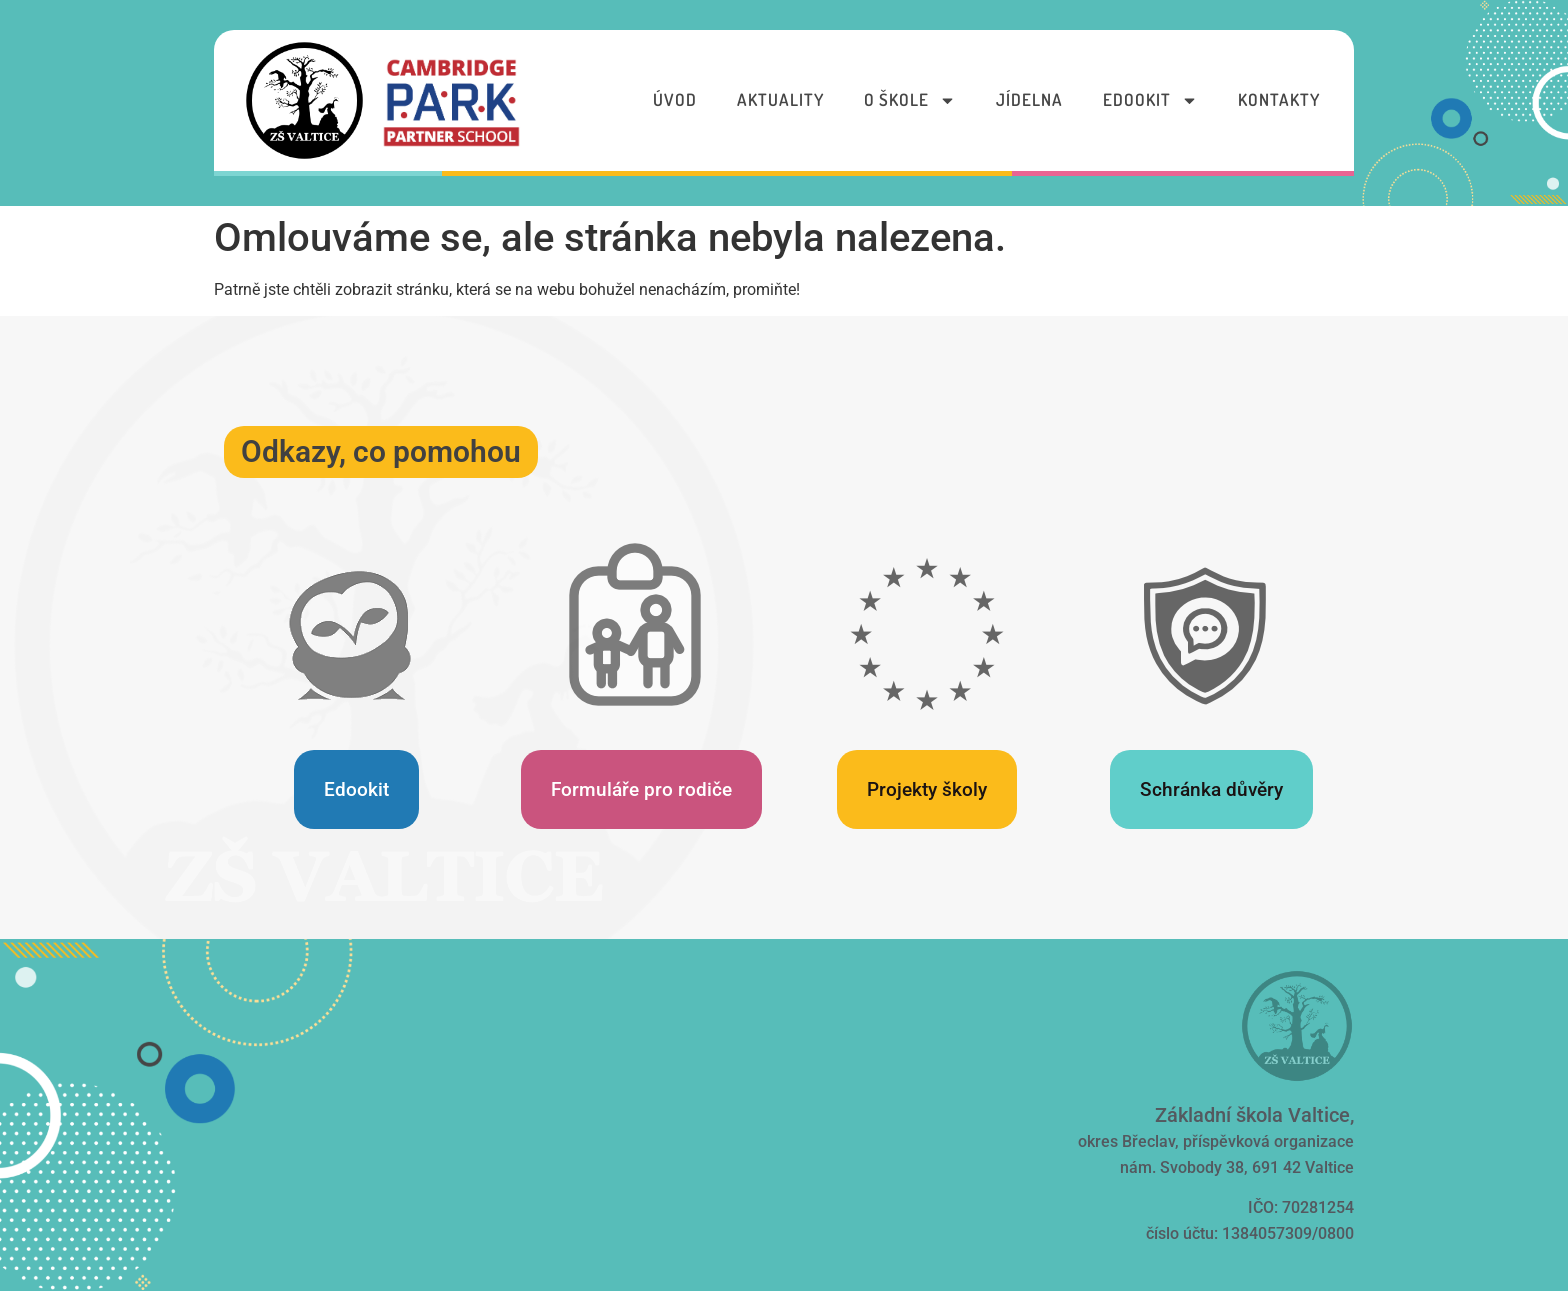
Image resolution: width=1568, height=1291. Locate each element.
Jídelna (1029, 99)
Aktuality (780, 99)
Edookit (1150, 100)
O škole (910, 100)
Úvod (675, 99)
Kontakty (1279, 99)
